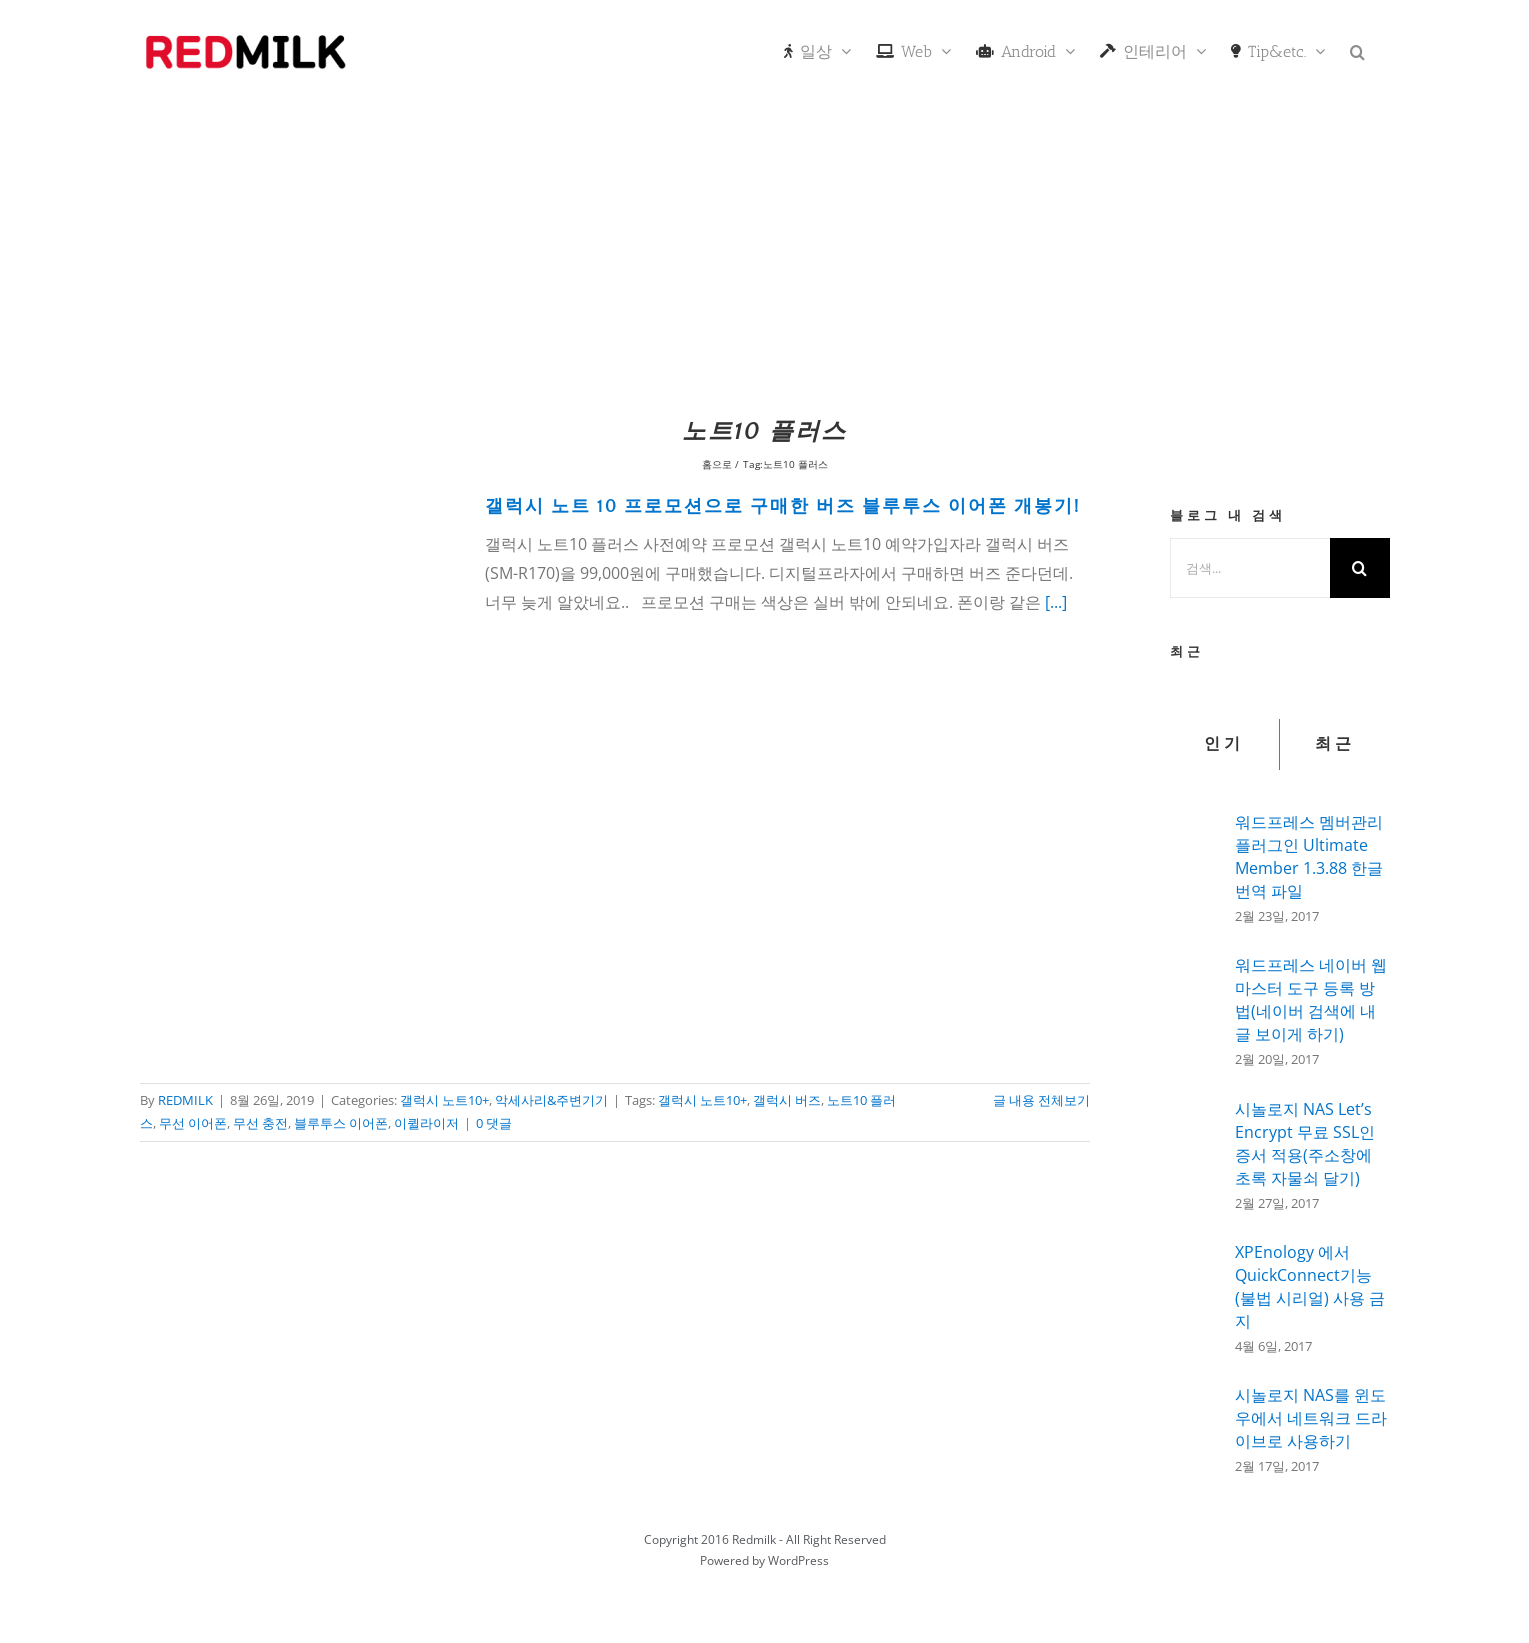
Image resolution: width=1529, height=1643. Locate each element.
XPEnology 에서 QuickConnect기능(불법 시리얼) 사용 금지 (1310, 1286)
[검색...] (1250, 568)
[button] (1357, 50)
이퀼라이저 (426, 1123)
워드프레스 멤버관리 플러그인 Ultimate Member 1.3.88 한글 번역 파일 (1309, 856)
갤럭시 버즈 (787, 1100)
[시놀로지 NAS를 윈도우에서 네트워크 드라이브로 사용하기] (1196, 1424)
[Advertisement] (765, 255)
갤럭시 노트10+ (444, 1100)
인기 (1224, 744)
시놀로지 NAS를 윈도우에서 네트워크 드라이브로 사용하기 (1311, 1418)
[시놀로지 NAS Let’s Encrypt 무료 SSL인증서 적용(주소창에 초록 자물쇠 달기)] (1196, 1155)
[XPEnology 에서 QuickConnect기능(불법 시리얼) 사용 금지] (1196, 1295)
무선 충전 (260, 1123)
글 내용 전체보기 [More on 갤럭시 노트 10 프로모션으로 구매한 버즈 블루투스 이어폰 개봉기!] (1041, 1100)
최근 (1335, 744)
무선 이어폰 (193, 1123)
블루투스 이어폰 (341, 1123)
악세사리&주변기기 (551, 1100)
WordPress (798, 1560)
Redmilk (754, 1539)
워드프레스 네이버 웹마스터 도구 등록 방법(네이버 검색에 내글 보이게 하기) (1311, 999)
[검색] (1360, 568)
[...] (1056, 602)
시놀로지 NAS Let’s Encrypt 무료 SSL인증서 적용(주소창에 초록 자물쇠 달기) (1305, 1143)
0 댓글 (494, 1123)
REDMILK (185, 1100)
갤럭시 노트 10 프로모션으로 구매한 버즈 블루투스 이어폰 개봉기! (783, 507)
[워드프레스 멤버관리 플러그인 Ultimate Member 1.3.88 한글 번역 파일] (1196, 863)
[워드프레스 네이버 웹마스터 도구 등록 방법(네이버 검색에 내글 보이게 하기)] (1196, 1009)
